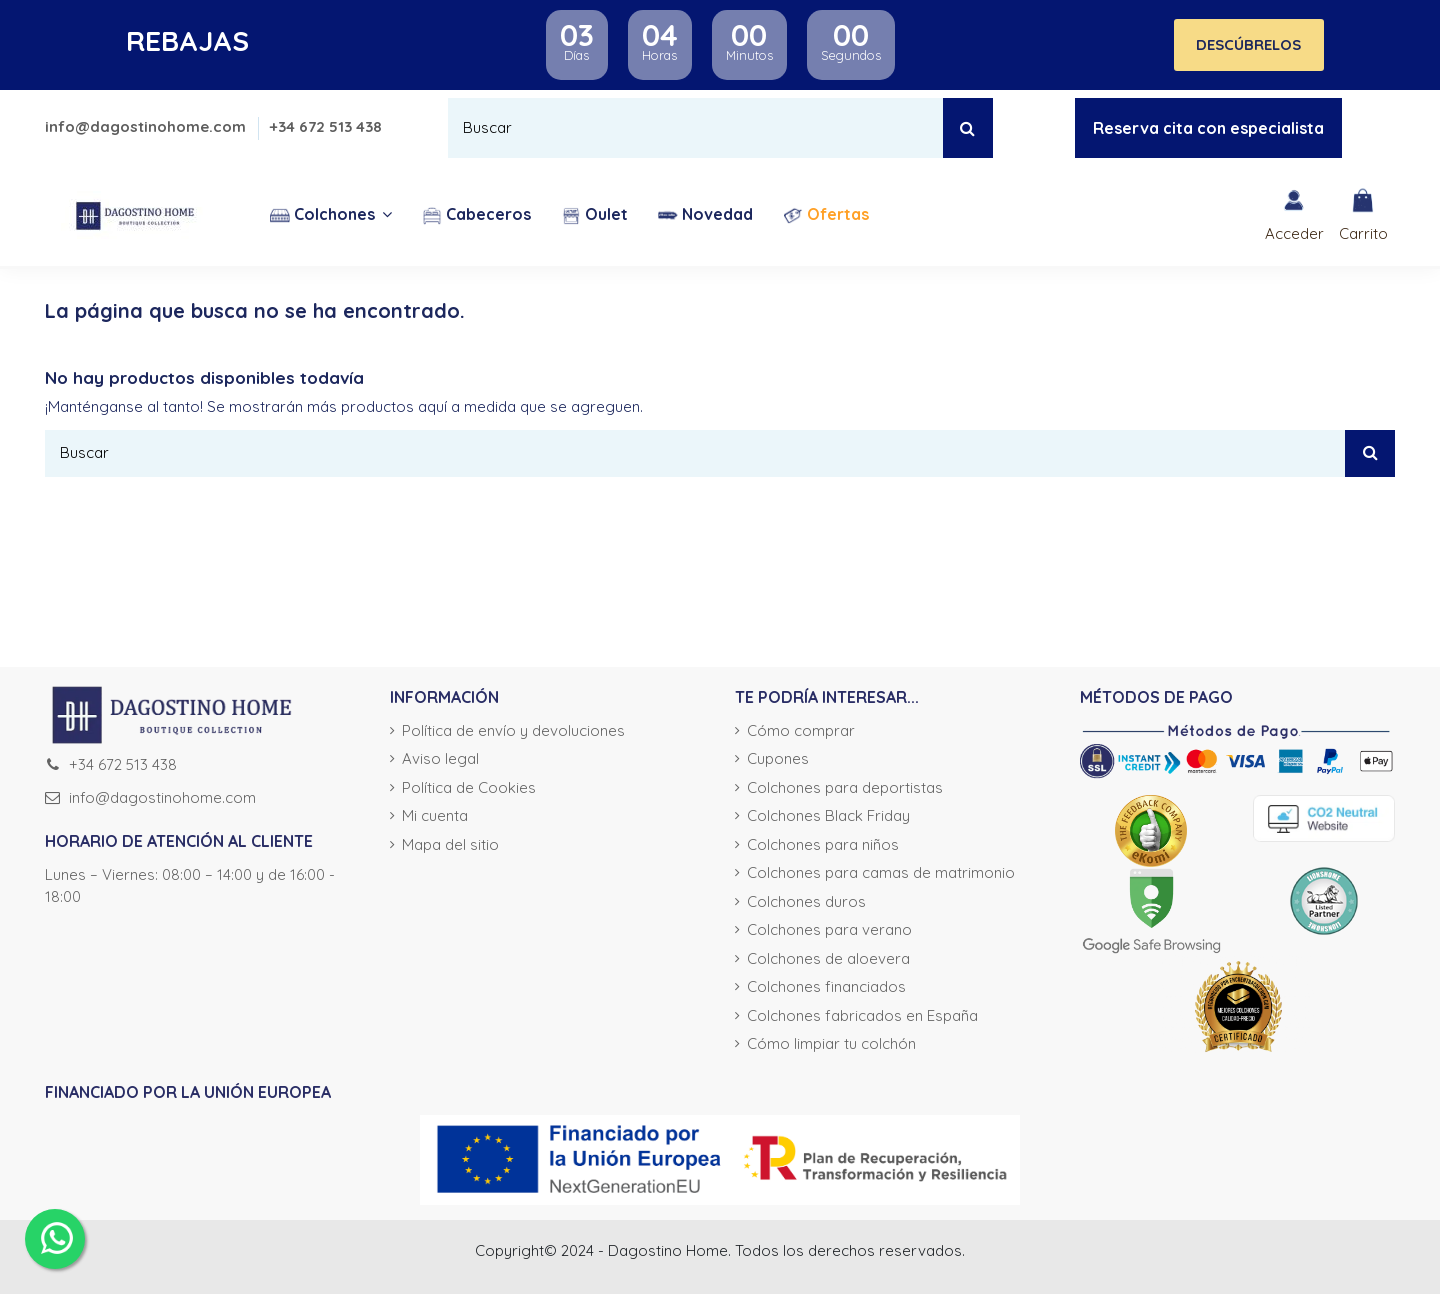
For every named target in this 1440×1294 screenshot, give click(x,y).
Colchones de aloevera (828, 958)
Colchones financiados (826, 986)
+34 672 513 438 (326, 126)
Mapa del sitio (450, 844)
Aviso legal (440, 758)
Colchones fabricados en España (862, 1015)
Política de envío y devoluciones (513, 730)
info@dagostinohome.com (147, 126)
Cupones (778, 758)
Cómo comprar (801, 730)
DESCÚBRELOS (1248, 44)
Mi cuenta (435, 815)
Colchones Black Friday (828, 815)
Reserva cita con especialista (1208, 128)
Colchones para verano (829, 929)
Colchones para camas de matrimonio (881, 872)
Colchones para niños (823, 844)
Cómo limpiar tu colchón (831, 1043)
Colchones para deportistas (845, 787)
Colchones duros (806, 901)
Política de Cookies (469, 787)
